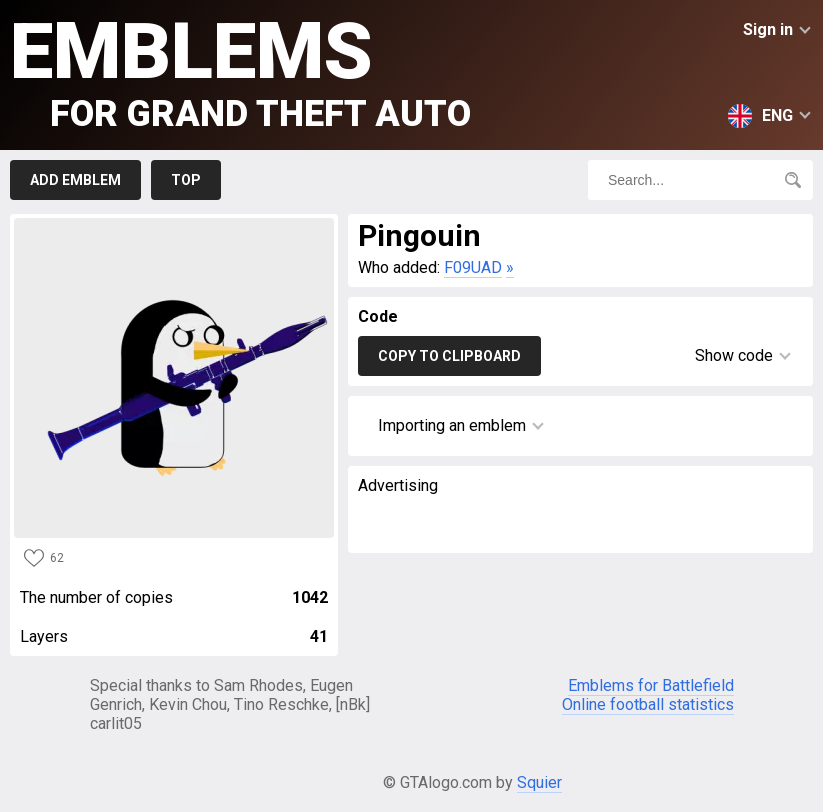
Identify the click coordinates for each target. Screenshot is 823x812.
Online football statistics (648, 704)
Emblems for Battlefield (651, 685)
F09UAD (473, 267)
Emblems (240, 70)
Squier (539, 782)
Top (186, 180)
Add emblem (75, 180)
